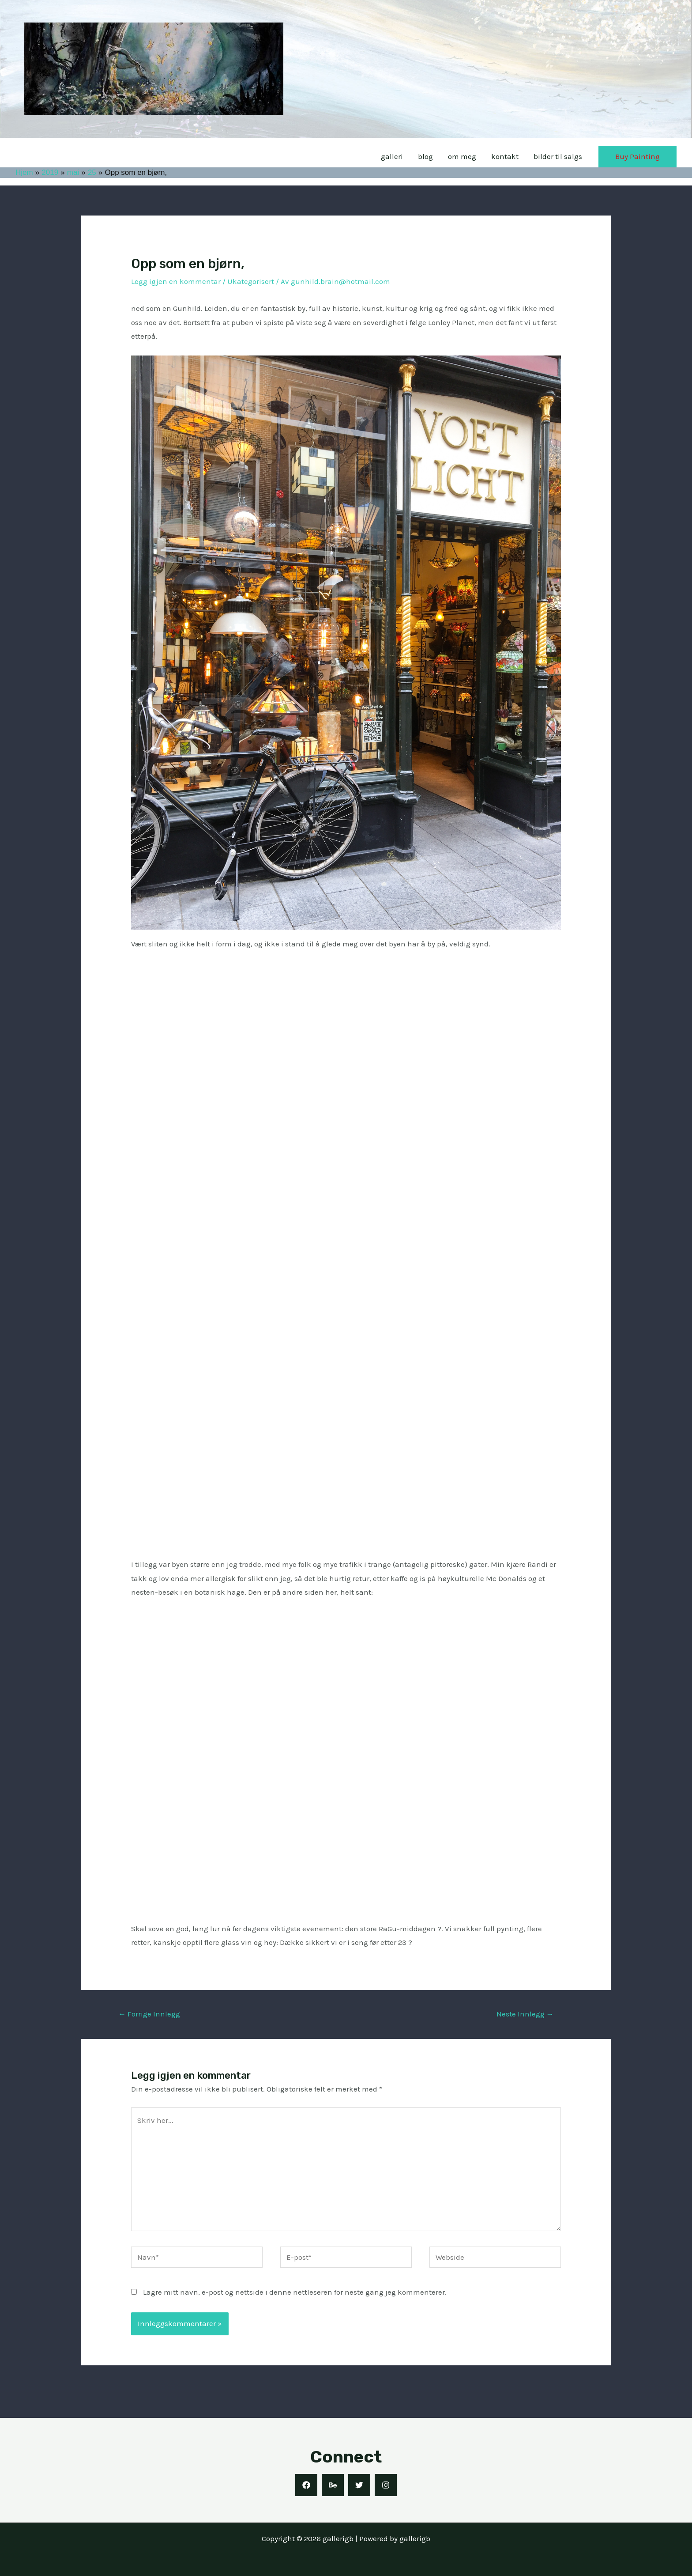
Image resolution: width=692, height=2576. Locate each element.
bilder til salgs (562, 156)
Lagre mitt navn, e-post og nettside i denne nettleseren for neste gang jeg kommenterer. (289, 2292)
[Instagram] (386, 2485)
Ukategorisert (244, 281)
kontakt (512, 156)
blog (436, 156)
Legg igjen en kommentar (173, 281)
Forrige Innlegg (148, 2013)
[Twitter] (359, 2485)
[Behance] (333, 2485)
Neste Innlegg (525, 2013)
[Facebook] (306, 2485)
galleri (404, 156)
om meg (471, 156)
